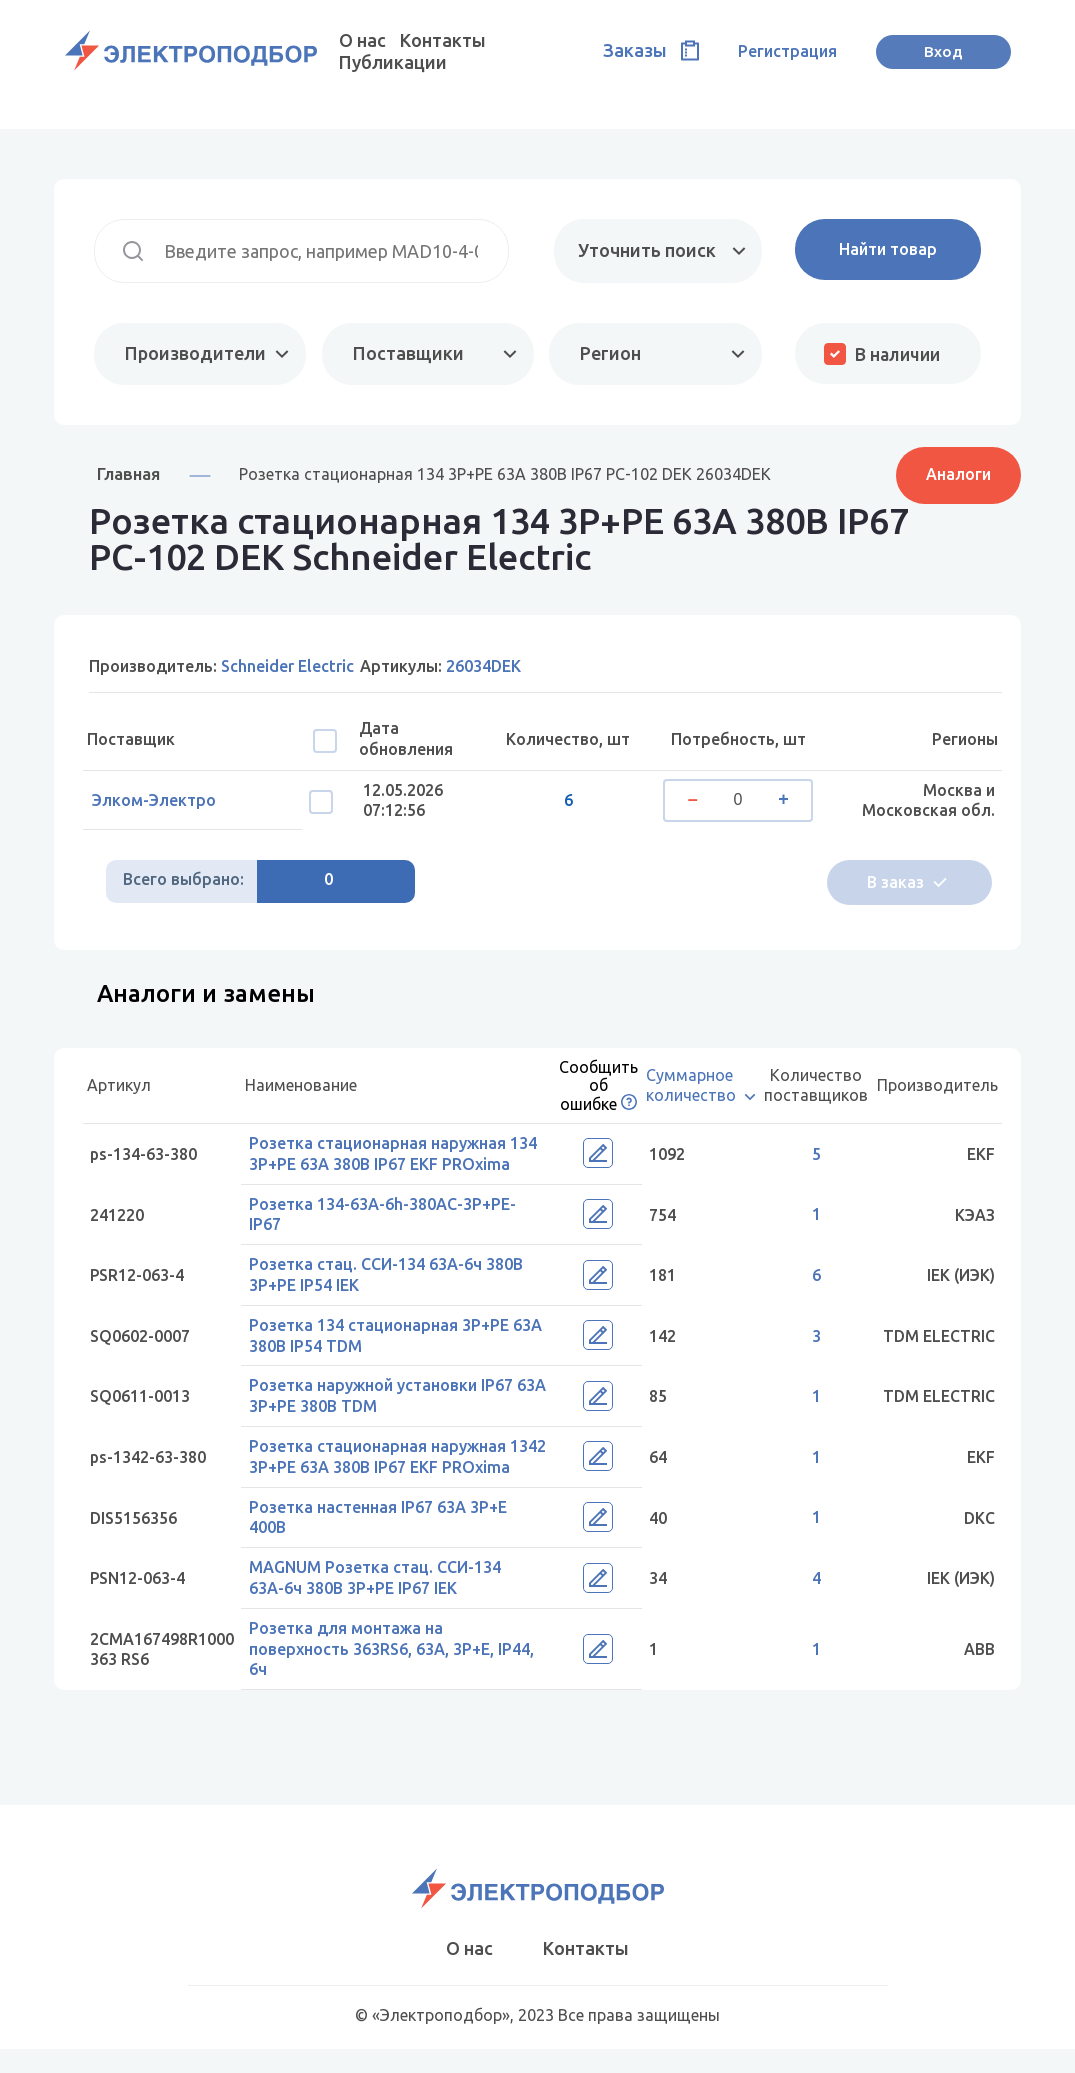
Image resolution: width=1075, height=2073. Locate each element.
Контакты (443, 40)
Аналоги (958, 473)
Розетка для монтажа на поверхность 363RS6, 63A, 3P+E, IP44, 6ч (397, 1673)
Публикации (393, 62)
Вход (943, 51)
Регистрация (787, 51)
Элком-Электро (159, 801)
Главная (128, 473)
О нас (362, 40)
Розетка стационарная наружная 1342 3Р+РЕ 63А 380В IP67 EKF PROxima (383, 1470)
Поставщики (406, 353)
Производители (195, 353)
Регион (608, 353)
